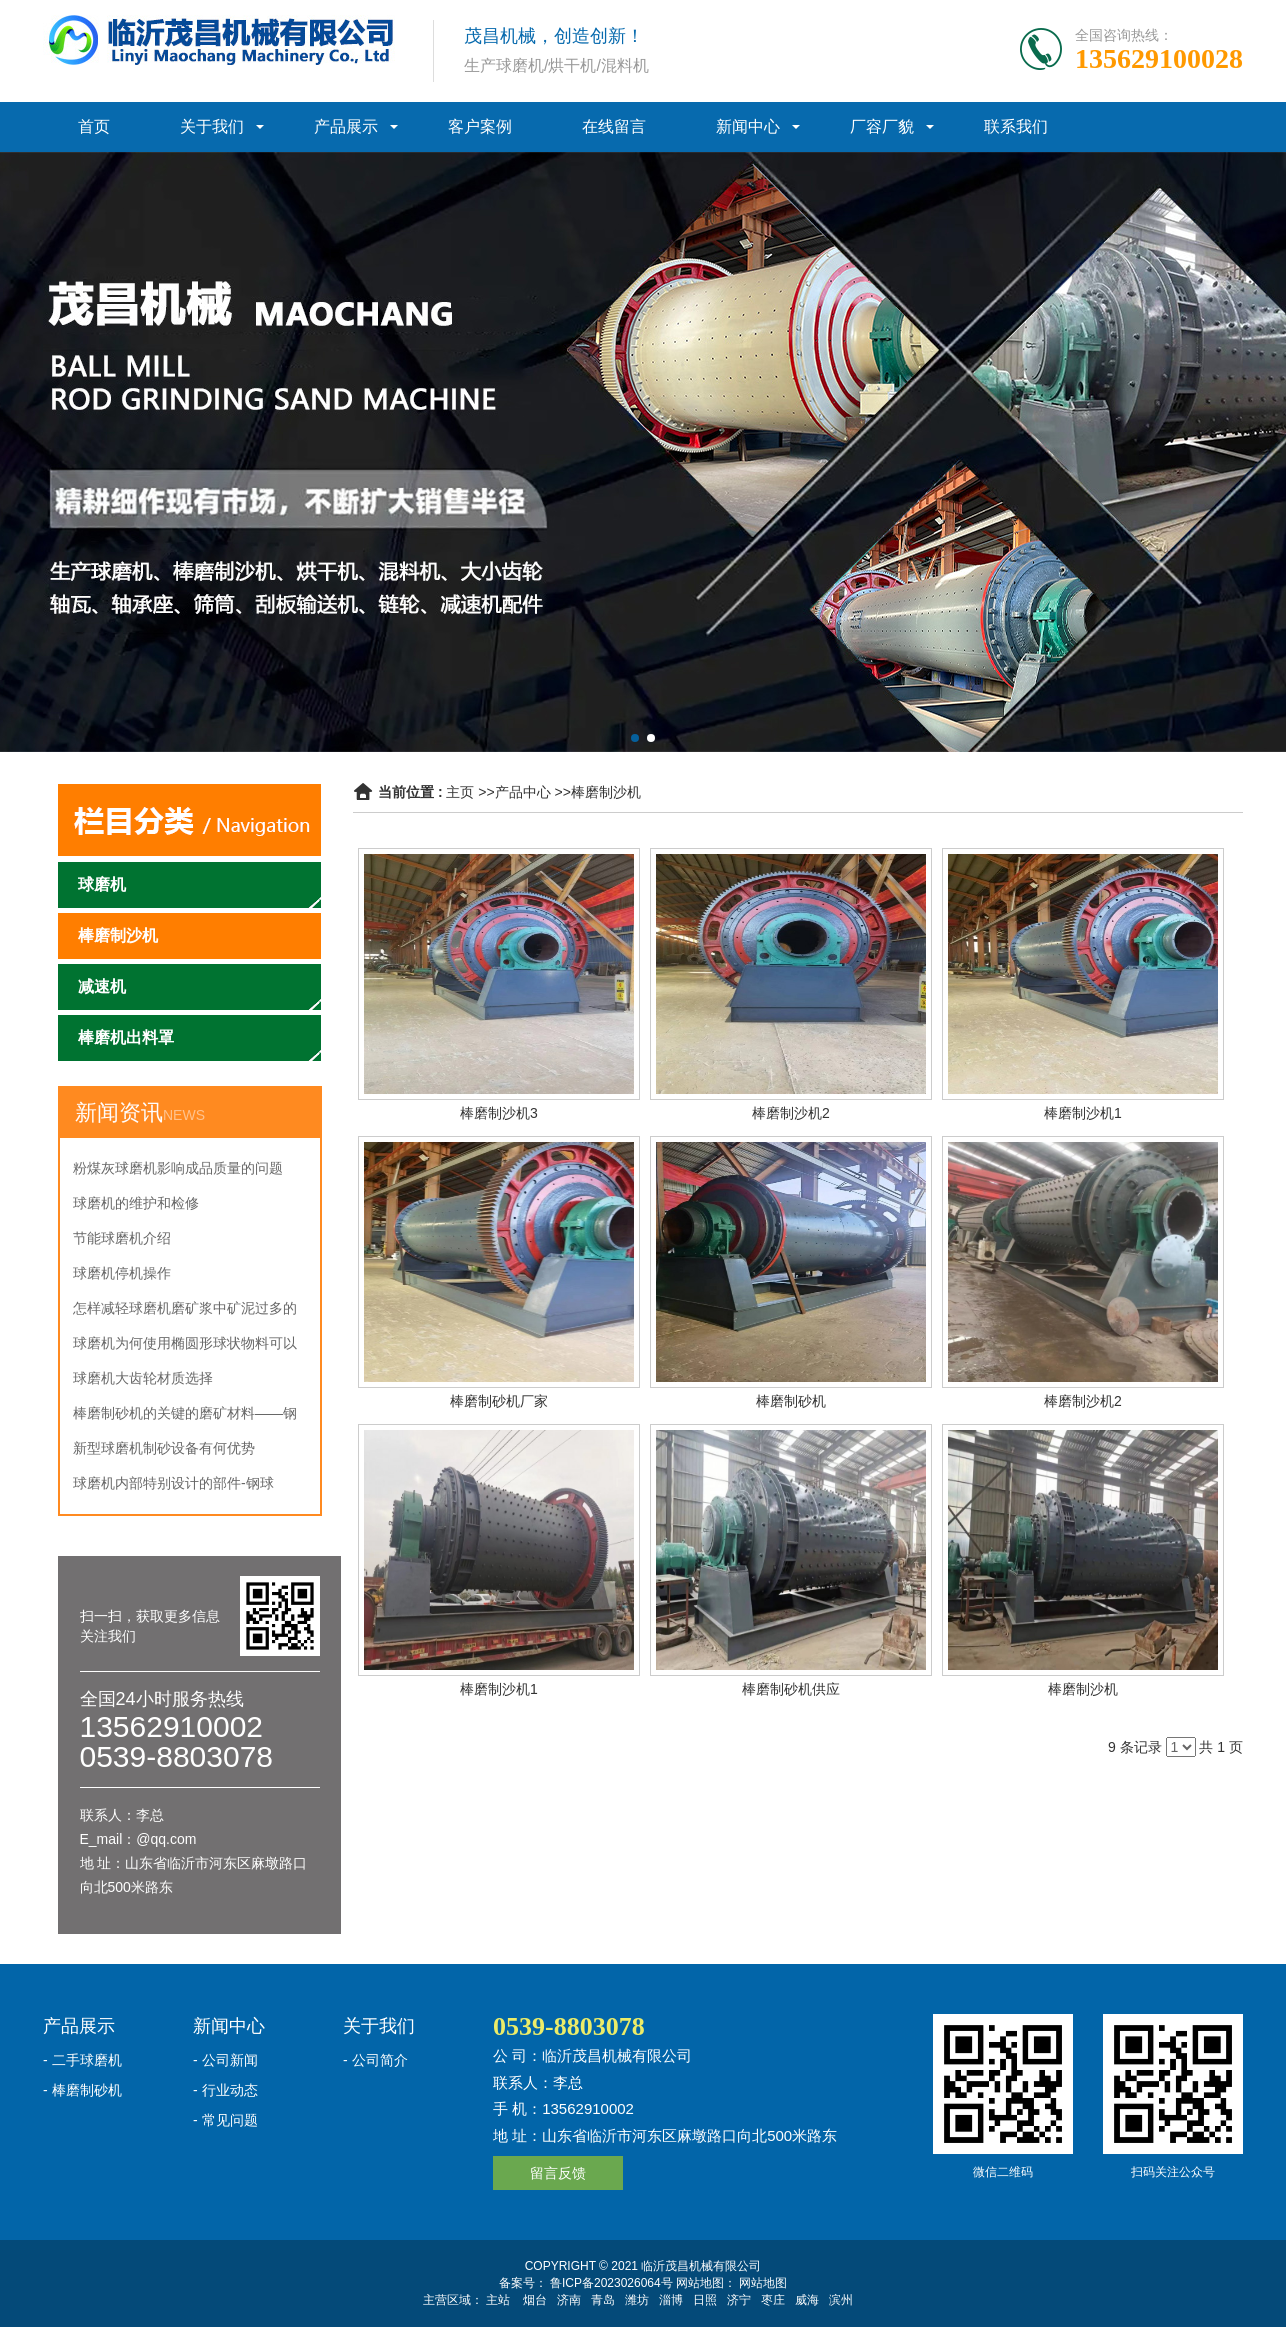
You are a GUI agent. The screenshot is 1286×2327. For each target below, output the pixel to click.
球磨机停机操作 (122, 1273)
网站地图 (763, 2283)
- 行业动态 (225, 2090)
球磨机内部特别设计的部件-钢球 (173, 1483)
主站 (498, 2300)
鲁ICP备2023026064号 (610, 2283)
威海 (807, 2300)
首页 (94, 126)
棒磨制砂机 (791, 1401)
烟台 (535, 2300)
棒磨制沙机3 (499, 1113)
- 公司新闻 (225, 2060)
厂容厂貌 (882, 126)
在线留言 (614, 126)
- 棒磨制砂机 (82, 2090)
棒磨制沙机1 (1083, 1113)
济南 (569, 2300)
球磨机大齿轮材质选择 (143, 1378)
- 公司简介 (375, 2060)
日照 (705, 2300)
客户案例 (480, 126)
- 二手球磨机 (82, 2060)
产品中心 (523, 792)
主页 (460, 792)
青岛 (603, 2300)
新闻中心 (748, 126)
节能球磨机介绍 (122, 1238)
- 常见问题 (225, 2120)
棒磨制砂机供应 (791, 1689)
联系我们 (1016, 126)
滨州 (841, 2300)
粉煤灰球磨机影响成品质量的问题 (178, 1168)
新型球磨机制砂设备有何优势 (164, 1448)
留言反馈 (558, 2173)
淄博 (671, 2300)
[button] (635, 738)
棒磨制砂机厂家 (499, 1401)
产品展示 (346, 126)
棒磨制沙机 (606, 792)
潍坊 (637, 2300)
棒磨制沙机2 (791, 1113)
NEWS (184, 1115)
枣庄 (773, 2300)
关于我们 (212, 126)
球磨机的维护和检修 (136, 1203)
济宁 (739, 2300)
